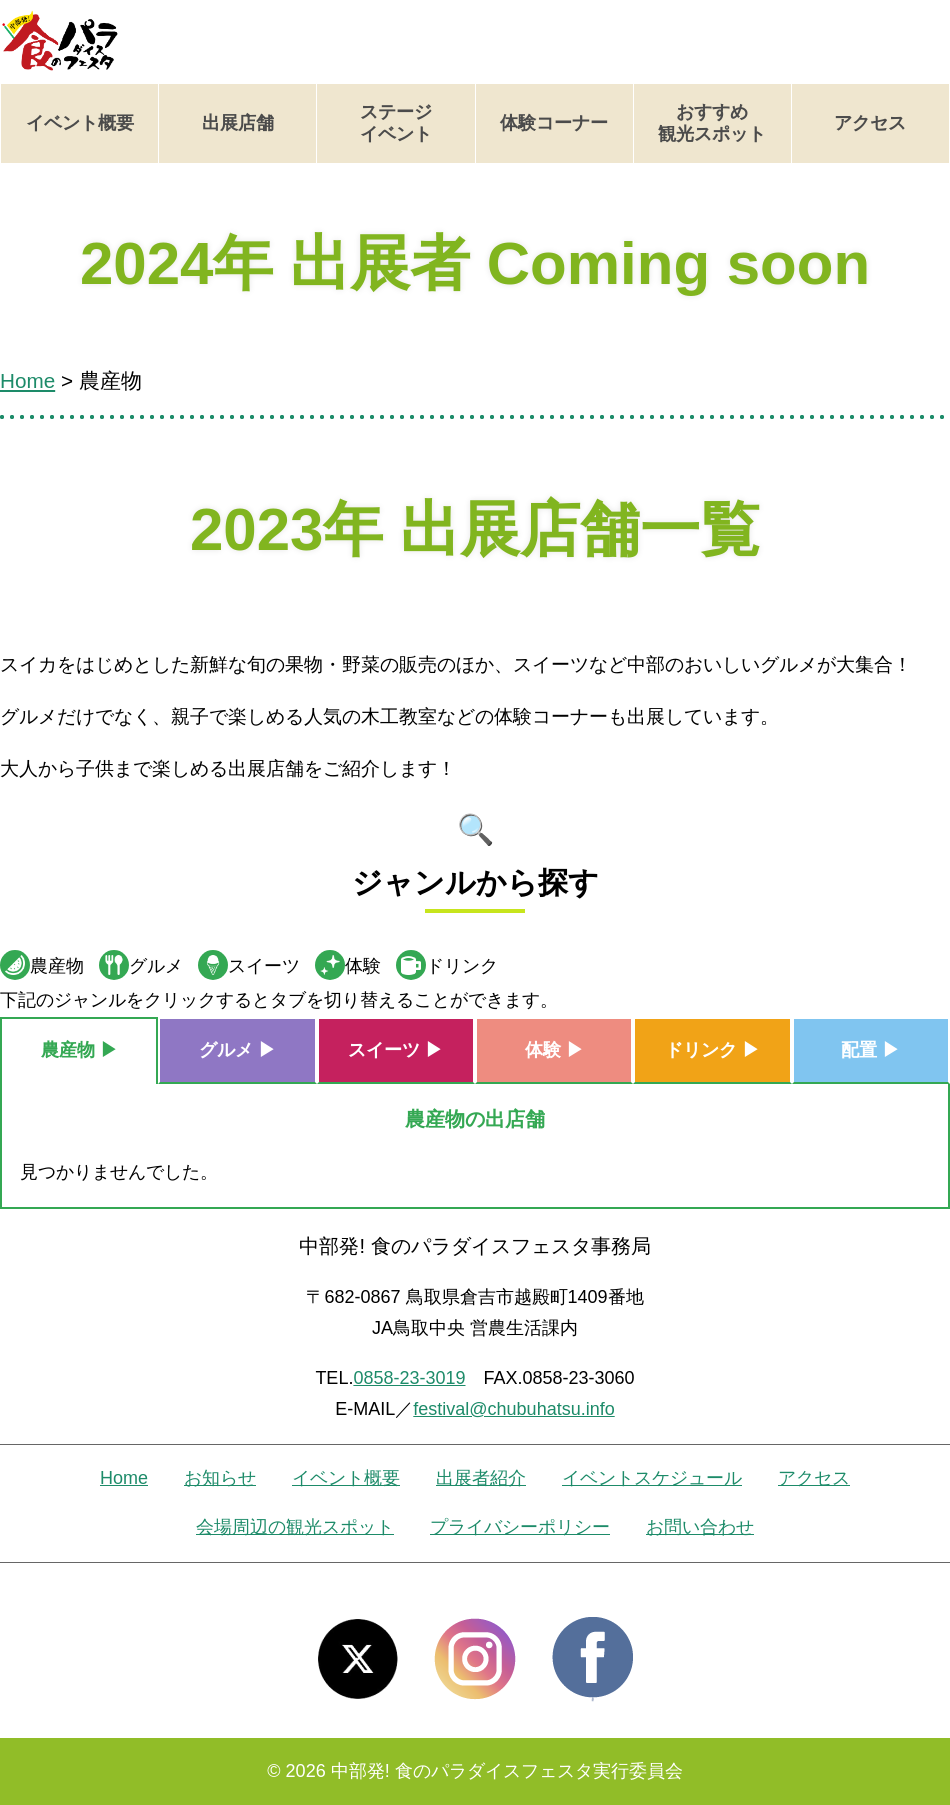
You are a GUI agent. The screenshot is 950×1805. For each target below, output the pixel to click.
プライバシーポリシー (520, 1527)
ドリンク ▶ (712, 1050)
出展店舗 (238, 123)
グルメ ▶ (237, 1050)
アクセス (870, 123)
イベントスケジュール (652, 1478)
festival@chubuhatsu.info (513, 1409)
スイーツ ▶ (395, 1050)
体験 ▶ (554, 1050)
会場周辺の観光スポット (295, 1527)
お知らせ (220, 1478)
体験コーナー (554, 123)
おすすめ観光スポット (712, 123)
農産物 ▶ (79, 1050)
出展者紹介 (481, 1478)
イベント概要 (80, 123)
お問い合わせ (700, 1527)
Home (124, 1478)
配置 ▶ (870, 1050)
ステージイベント (396, 123)
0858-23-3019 (409, 1378)
